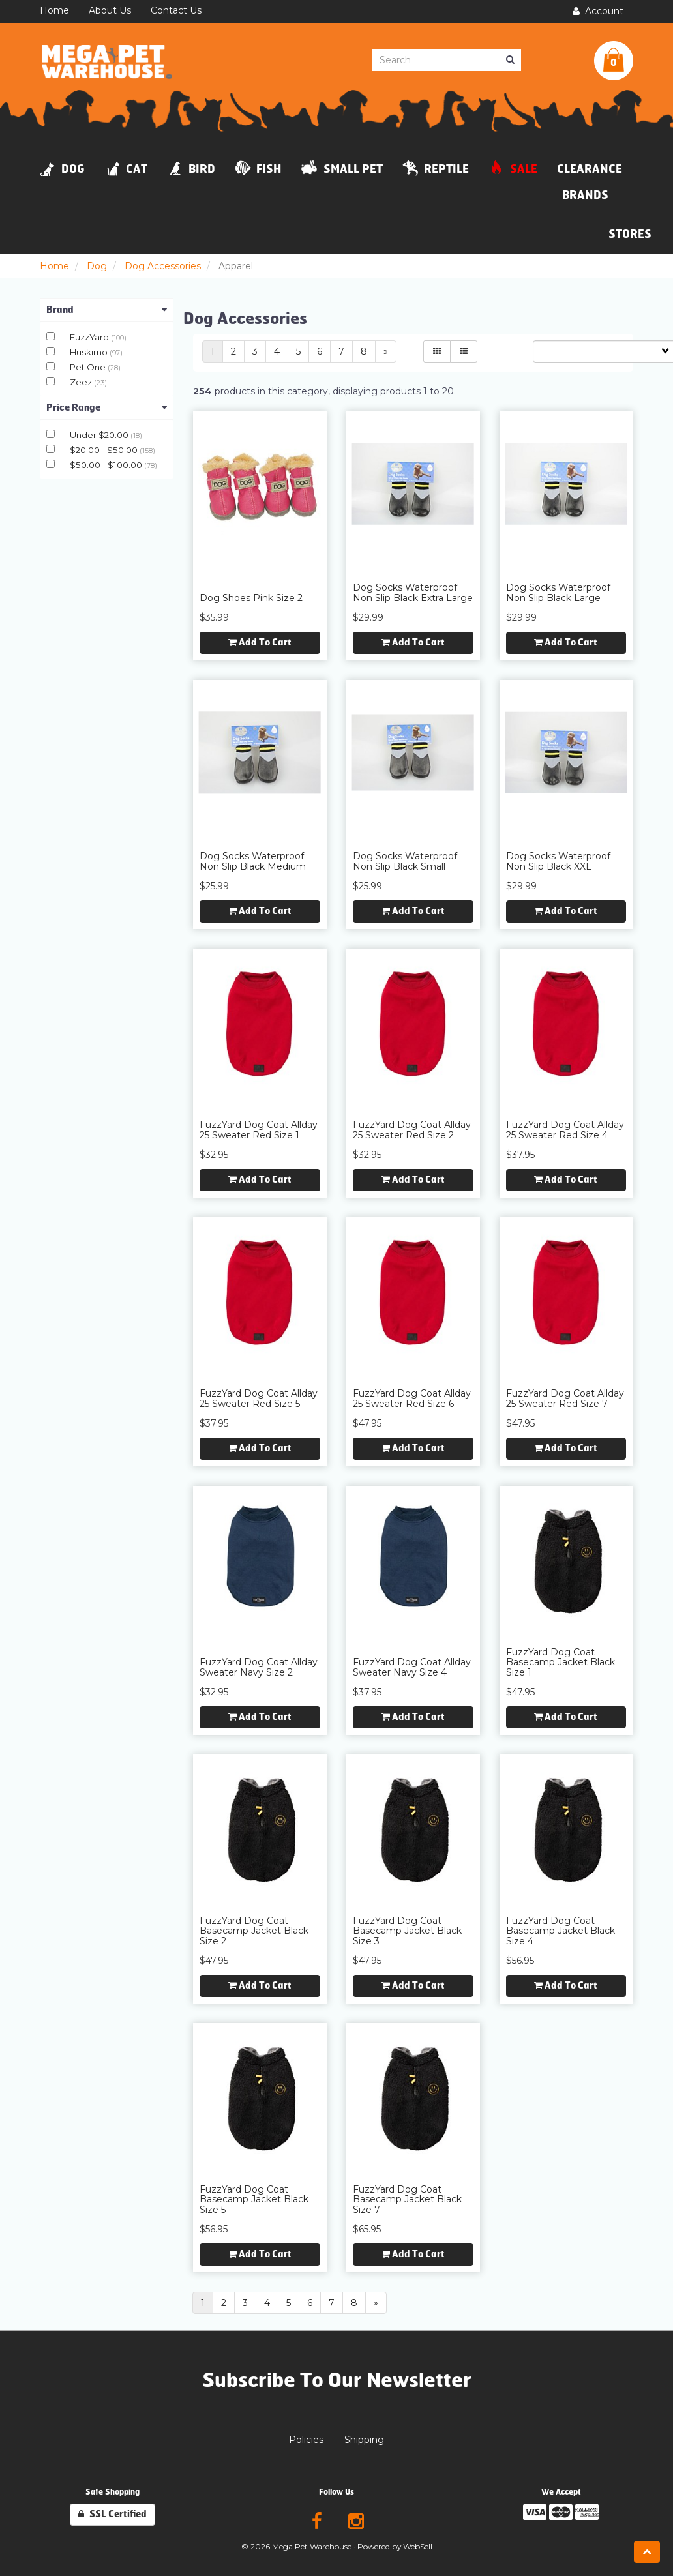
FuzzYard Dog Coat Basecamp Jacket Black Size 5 (254, 2199)
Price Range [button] (106, 407)
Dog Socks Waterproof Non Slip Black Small (405, 861)
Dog (97, 266)
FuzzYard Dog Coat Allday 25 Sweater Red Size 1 (259, 1129)
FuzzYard (90, 337)
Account (598, 11)
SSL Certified (112, 2514)
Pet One (89, 367)
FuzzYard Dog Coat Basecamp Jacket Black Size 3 (407, 1931)
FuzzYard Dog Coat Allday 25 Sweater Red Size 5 (259, 1398)
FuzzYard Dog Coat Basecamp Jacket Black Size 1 (560, 1662)
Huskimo (90, 352)
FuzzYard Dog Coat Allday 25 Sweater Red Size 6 (412, 1398)
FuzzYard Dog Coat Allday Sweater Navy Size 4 (412, 1667)
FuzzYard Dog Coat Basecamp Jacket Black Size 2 (254, 1931)
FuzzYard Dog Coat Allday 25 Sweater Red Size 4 (565, 1129)
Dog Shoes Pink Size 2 (251, 598)
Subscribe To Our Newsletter (336, 2380)
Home (54, 266)
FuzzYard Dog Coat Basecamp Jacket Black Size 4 (560, 1931)
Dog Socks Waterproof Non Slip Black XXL (558, 861)
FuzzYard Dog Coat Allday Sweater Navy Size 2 (259, 1667)
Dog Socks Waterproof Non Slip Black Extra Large (413, 592)
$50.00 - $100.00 (107, 465)
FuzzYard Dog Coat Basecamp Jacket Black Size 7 (407, 2199)
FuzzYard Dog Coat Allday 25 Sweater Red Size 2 (412, 1129)
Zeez (82, 382)
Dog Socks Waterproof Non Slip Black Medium (253, 861)
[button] (613, 60)
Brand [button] (106, 310)
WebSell (417, 2546)
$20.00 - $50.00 (105, 450)
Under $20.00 (100, 435)
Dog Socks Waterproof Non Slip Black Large (558, 592)
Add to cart (260, 642)
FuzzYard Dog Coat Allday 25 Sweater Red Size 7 (565, 1398)
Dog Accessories (163, 266)
